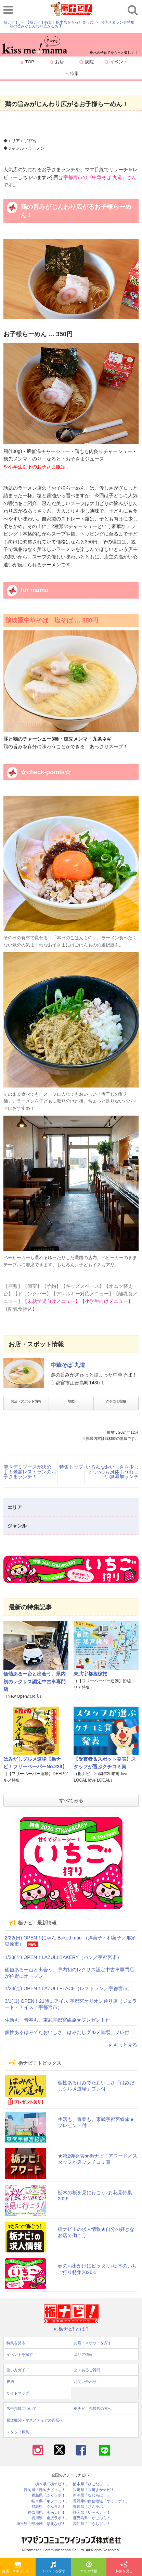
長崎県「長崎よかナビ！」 (95, 2490)
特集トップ (71, 1467)
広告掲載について (22, 2409)
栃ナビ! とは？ (71, 2329)
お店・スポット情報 (26, 1401)
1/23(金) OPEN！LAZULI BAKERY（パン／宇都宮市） (63, 1957)
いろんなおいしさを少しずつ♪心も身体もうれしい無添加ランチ (112, 1471)
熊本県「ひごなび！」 (92, 2484)
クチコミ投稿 (116, 1401)
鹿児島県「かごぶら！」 (93, 2518)
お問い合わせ (85, 2381)
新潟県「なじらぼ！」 (92, 2495)
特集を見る (124, 2567)
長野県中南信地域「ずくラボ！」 (101, 2501)
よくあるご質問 (87, 2370)
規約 (10, 2381)
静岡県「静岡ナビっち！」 (46, 2490)
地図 (71, 1401)
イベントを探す (53, 2567)
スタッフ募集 (18, 2432)
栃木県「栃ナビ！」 (52, 2484)
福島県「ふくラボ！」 (50, 2495)
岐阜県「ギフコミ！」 (50, 2501)
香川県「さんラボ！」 (92, 2507)
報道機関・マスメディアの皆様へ (35, 2420)
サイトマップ (18, 2393)
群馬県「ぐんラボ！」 (50, 2507)
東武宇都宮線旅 (90, 1673)
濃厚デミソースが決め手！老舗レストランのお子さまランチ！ (29, 1471)
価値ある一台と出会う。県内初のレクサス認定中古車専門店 (34, 1681)
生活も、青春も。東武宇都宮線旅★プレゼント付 (57, 2020)
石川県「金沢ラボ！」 (50, 2518)
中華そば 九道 (68, 1365)
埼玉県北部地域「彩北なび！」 (42, 2524)
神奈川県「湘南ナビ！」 (48, 2512)
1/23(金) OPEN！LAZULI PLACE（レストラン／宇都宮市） (68, 1988)
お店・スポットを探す (19, 2567)
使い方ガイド (18, 2370)
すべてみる (71, 1800)
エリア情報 (88, 2567)
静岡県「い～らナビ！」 (93, 2512)
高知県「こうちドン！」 (93, 2524)
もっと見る (122, 2045)
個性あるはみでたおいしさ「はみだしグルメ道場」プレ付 (67, 2032)
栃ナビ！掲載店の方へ (93, 2409)
